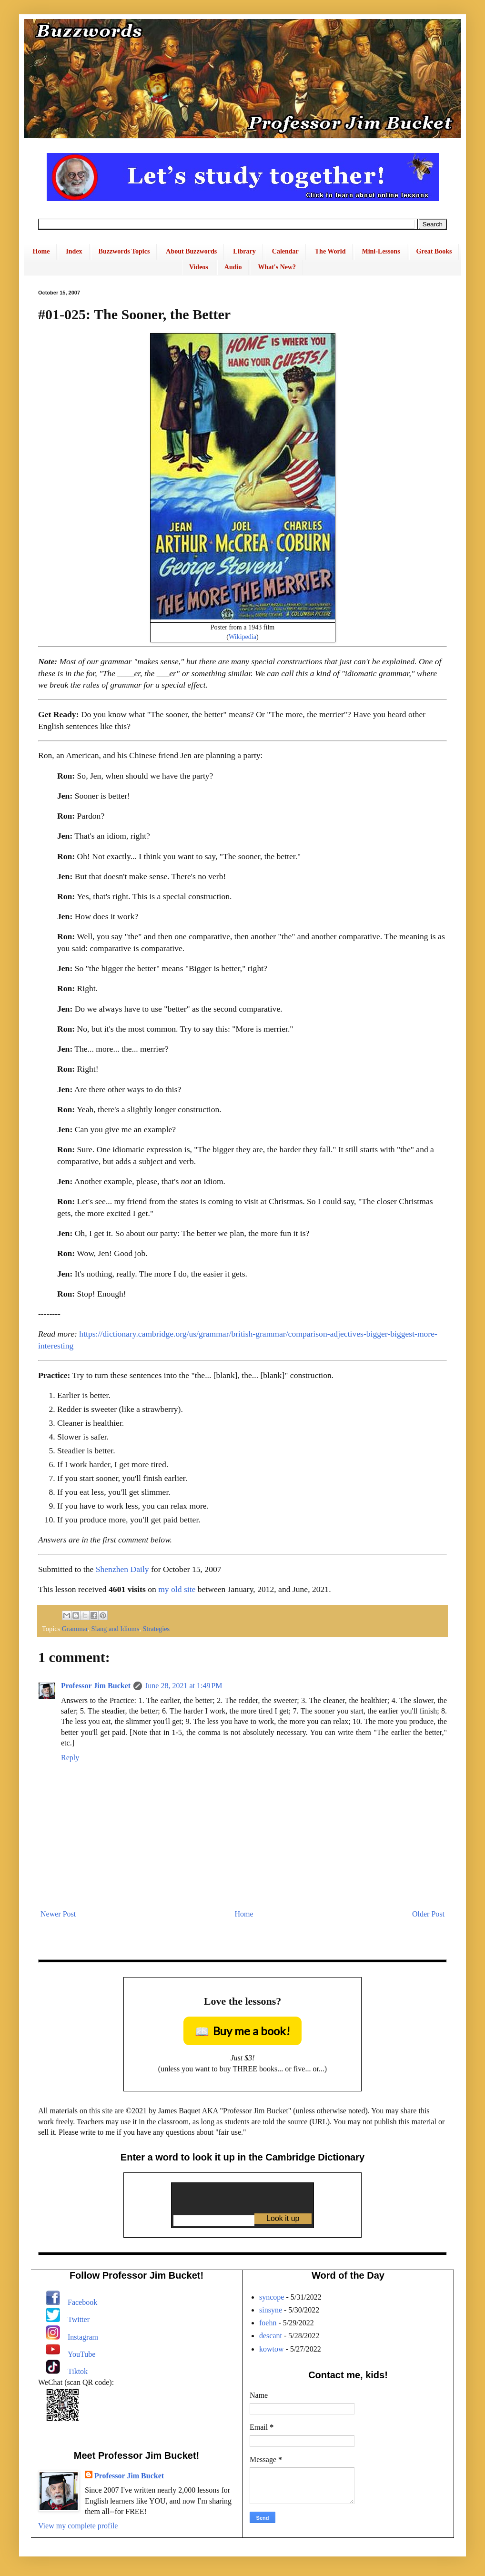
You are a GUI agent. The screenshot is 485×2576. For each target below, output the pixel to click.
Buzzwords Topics (124, 251)
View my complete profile (78, 2526)
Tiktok (78, 2371)
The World (330, 251)
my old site (176, 1589)
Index (74, 251)
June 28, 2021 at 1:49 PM (183, 1686)
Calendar (285, 251)
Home (41, 251)
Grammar (75, 1629)
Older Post (428, 1914)
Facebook (82, 2302)
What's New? (277, 267)
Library (244, 251)
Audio (233, 267)
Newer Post (58, 1914)
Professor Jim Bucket (96, 1686)
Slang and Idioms (115, 1629)
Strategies (156, 1629)
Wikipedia (242, 636)
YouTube (81, 2354)
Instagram (83, 2337)
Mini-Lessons (381, 251)
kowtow (271, 2349)
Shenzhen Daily (122, 1569)
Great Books (434, 251)
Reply (70, 1758)
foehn (267, 2323)
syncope (271, 2297)
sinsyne (270, 2310)
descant (270, 2336)
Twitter (79, 2319)
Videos (198, 267)
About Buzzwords (191, 251)
